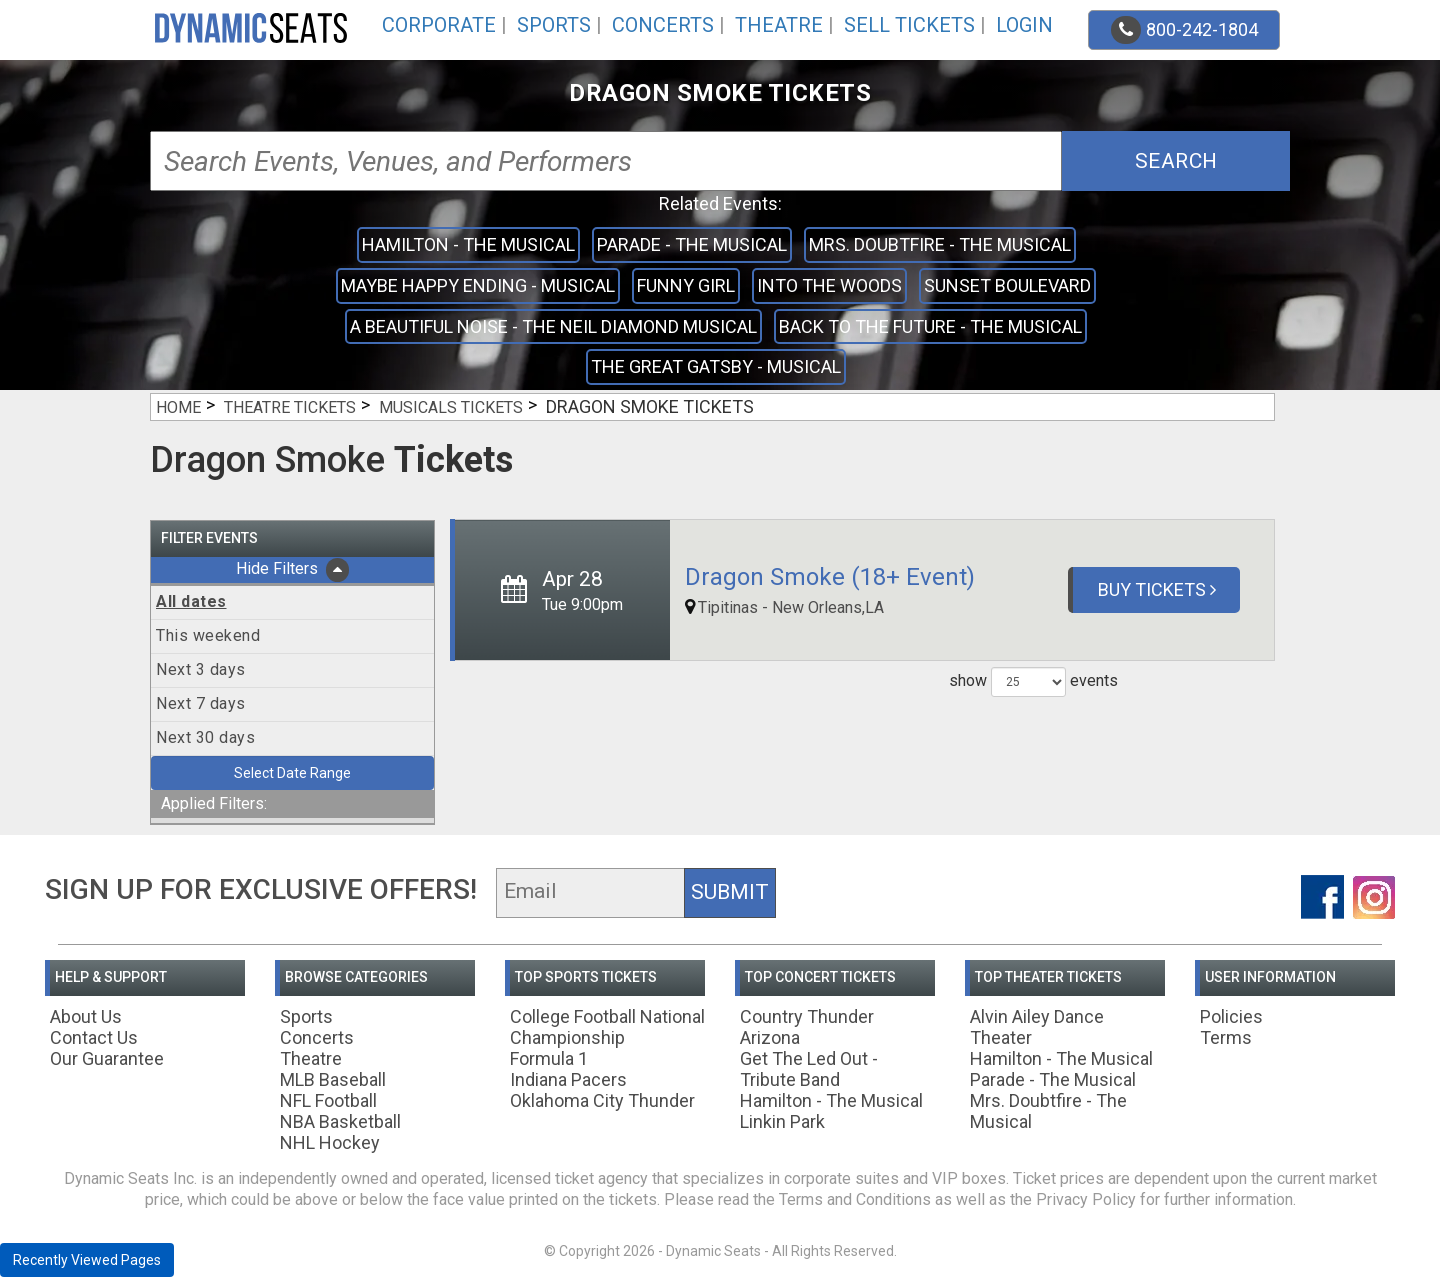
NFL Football (328, 1100)
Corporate (439, 25)
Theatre (779, 25)
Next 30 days (205, 737)
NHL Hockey (330, 1142)
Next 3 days (201, 669)
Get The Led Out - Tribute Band (809, 1069)
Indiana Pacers (568, 1079)
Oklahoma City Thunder (602, 1100)
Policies (1231, 1016)
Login (1024, 25)
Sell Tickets (909, 25)
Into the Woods (829, 285)
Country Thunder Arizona (807, 1027)
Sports (554, 25)
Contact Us (94, 1037)
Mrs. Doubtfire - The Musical (940, 244)
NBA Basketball (340, 1121)
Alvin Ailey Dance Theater (1037, 1027)
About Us (86, 1016)
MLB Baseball (333, 1079)
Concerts (663, 25)
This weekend (208, 635)
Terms (1226, 1037)
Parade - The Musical (692, 244)
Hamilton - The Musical (468, 244)
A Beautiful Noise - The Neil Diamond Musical (553, 326)
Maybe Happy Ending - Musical (478, 285)
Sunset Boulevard (1007, 285)
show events (1033, 682)
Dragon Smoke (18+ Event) (830, 577)
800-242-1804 (1184, 30)
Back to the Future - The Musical (930, 326)
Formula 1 (549, 1058)
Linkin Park (782, 1121)
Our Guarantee (107, 1058)
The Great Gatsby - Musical (716, 366)
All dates (191, 601)
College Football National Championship (607, 1027)
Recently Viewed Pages (87, 1260)
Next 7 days (201, 703)
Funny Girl (686, 285)
